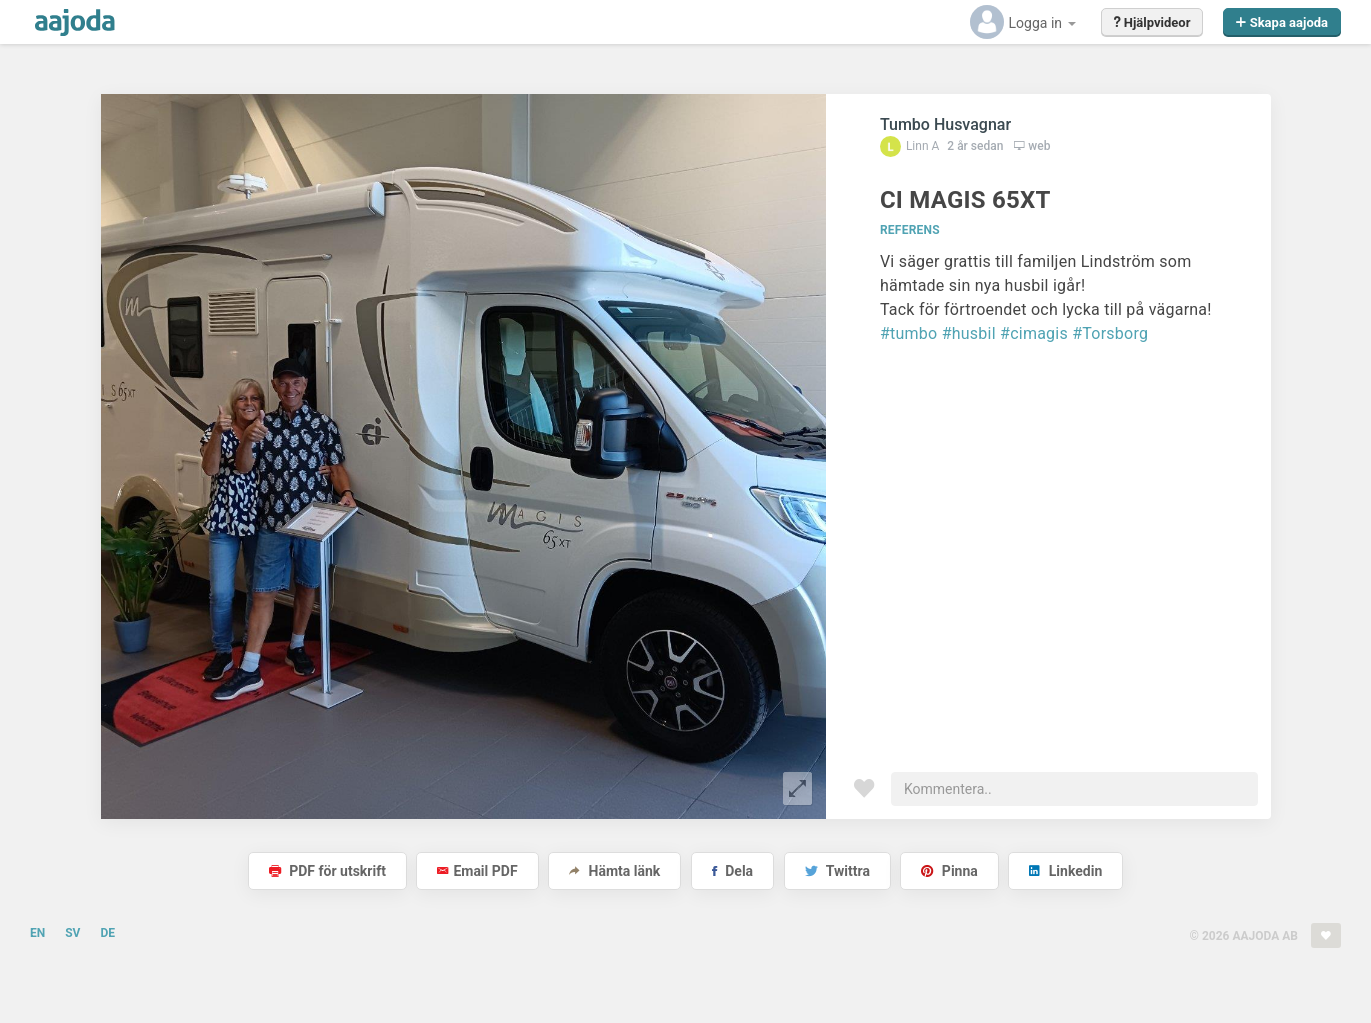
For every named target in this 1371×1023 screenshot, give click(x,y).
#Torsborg (1110, 333)
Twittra (837, 871)
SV (72, 933)
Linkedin (1065, 871)
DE (107, 933)
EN (37, 933)
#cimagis (1034, 333)
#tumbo (909, 333)
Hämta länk (614, 871)
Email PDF (477, 871)
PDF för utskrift (327, 871)
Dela (732, 871)
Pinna (949, 871)
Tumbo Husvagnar (945, 124)
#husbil (969, 333)
